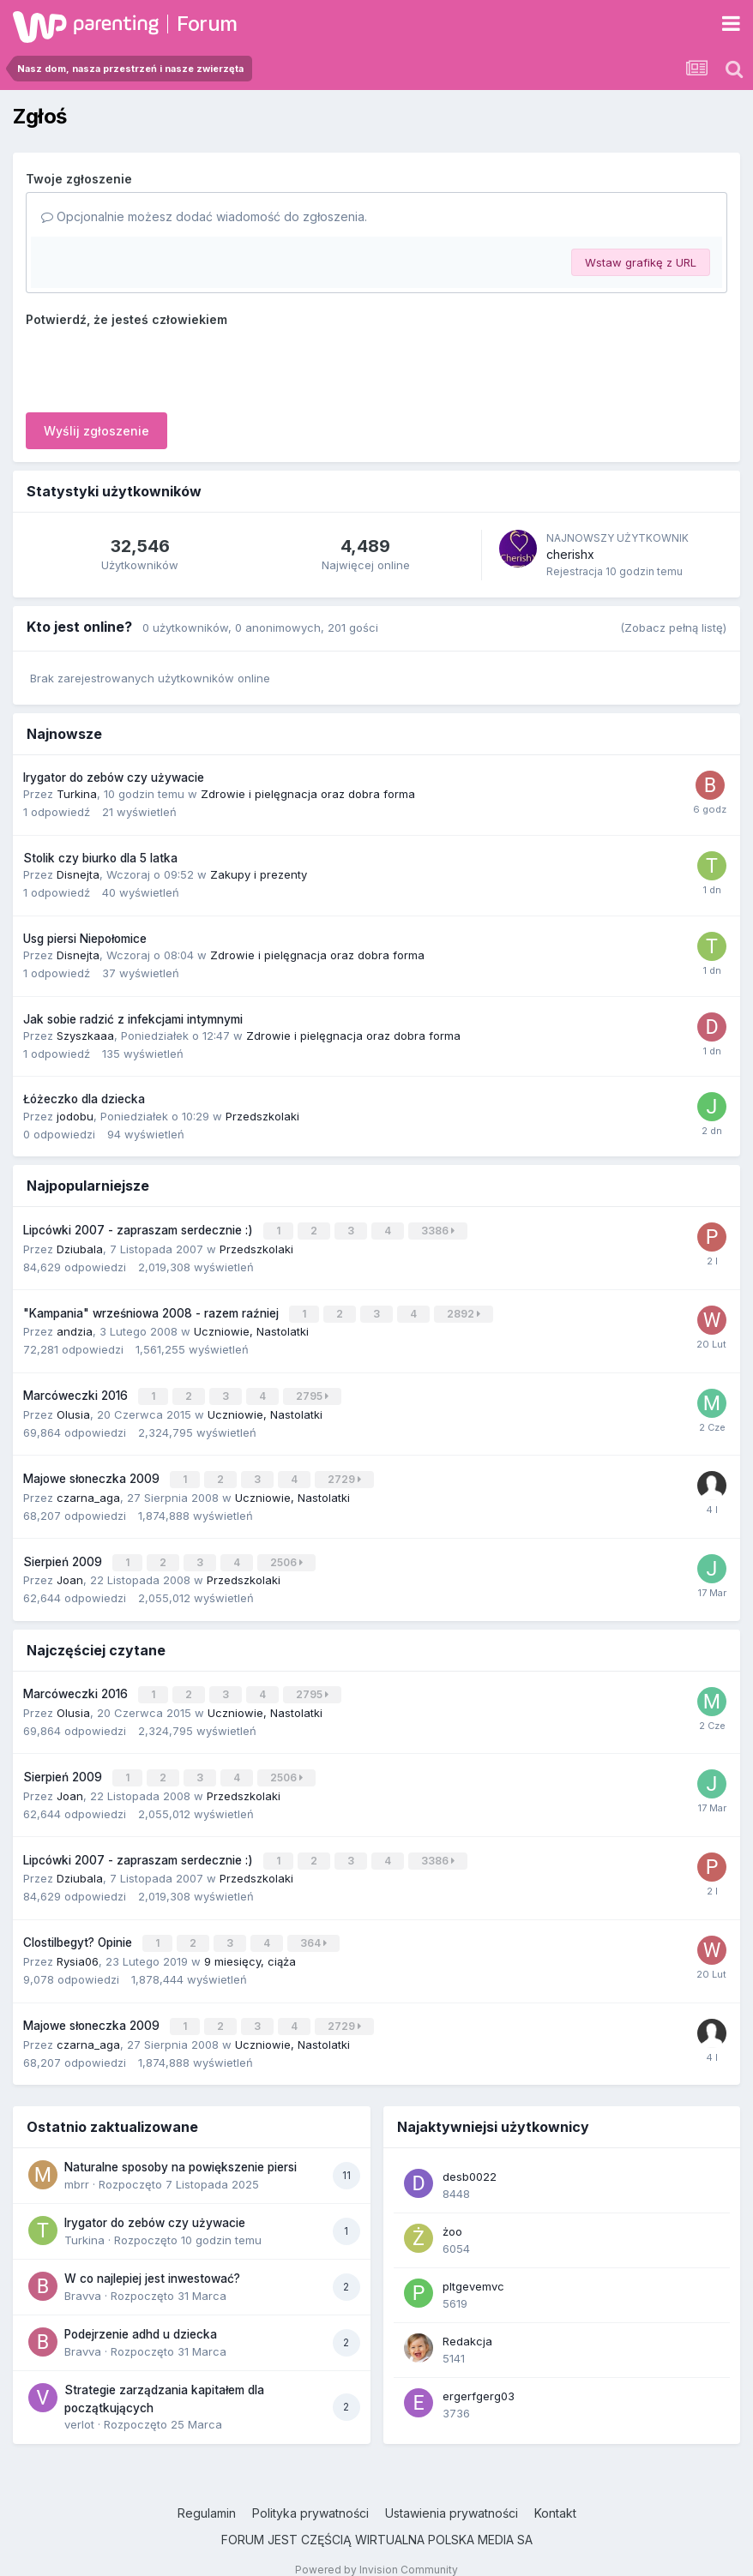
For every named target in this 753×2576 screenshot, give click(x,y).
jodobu (75, 1116)
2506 (288, 1553)
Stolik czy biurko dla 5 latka (100, 858)
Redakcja (467, 2321)
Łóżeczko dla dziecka (84, 1099)
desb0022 (470, 2157)
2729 (346, 1472)
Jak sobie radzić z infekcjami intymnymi (133, 1019)
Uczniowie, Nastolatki (251, 1328)
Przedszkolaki (262, 1116)
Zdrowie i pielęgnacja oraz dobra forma (308, 794)
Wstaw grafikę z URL (640, 262)
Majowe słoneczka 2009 (93, 1472)
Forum (207, 23)
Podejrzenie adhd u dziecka (140, 2314)
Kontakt (555, 2493)
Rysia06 (78, 1943)
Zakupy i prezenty (258, 874)
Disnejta (78, 874)
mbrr (76, 2164)
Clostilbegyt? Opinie (79, 1926)
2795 (314, 1391)
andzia (75, 1328)
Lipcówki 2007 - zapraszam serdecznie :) (139, 1229)
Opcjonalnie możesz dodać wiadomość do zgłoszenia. (204, 216)
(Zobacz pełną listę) (673, 627)
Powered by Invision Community (376, 2549)
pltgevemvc (473, 2266)
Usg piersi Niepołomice (85, 939)
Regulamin (207, 2493)
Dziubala (80, 1246)
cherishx (570, 554)
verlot (79, 2404)
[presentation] (156, 366)
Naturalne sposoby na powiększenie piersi (180, 2147)
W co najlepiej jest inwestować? (152, 2259)
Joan (70, 1570)
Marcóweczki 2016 (77, 1391)
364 (315, 1926)
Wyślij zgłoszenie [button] (96, 430)
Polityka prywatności (310, 2493)
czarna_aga (88, 1489)
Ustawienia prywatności (451, 2493)
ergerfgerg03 (479, 2376)
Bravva (82, 2276)
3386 (439, 1229)
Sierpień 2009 (64, 1553)
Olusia (73, 1408)
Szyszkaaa (85, 1035)
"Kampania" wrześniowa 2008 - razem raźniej (152, 1311)
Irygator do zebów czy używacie (113, 777)
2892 (465, 1311)
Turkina (77, 794)
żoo (452, 2212)
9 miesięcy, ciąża (250, 1943)
